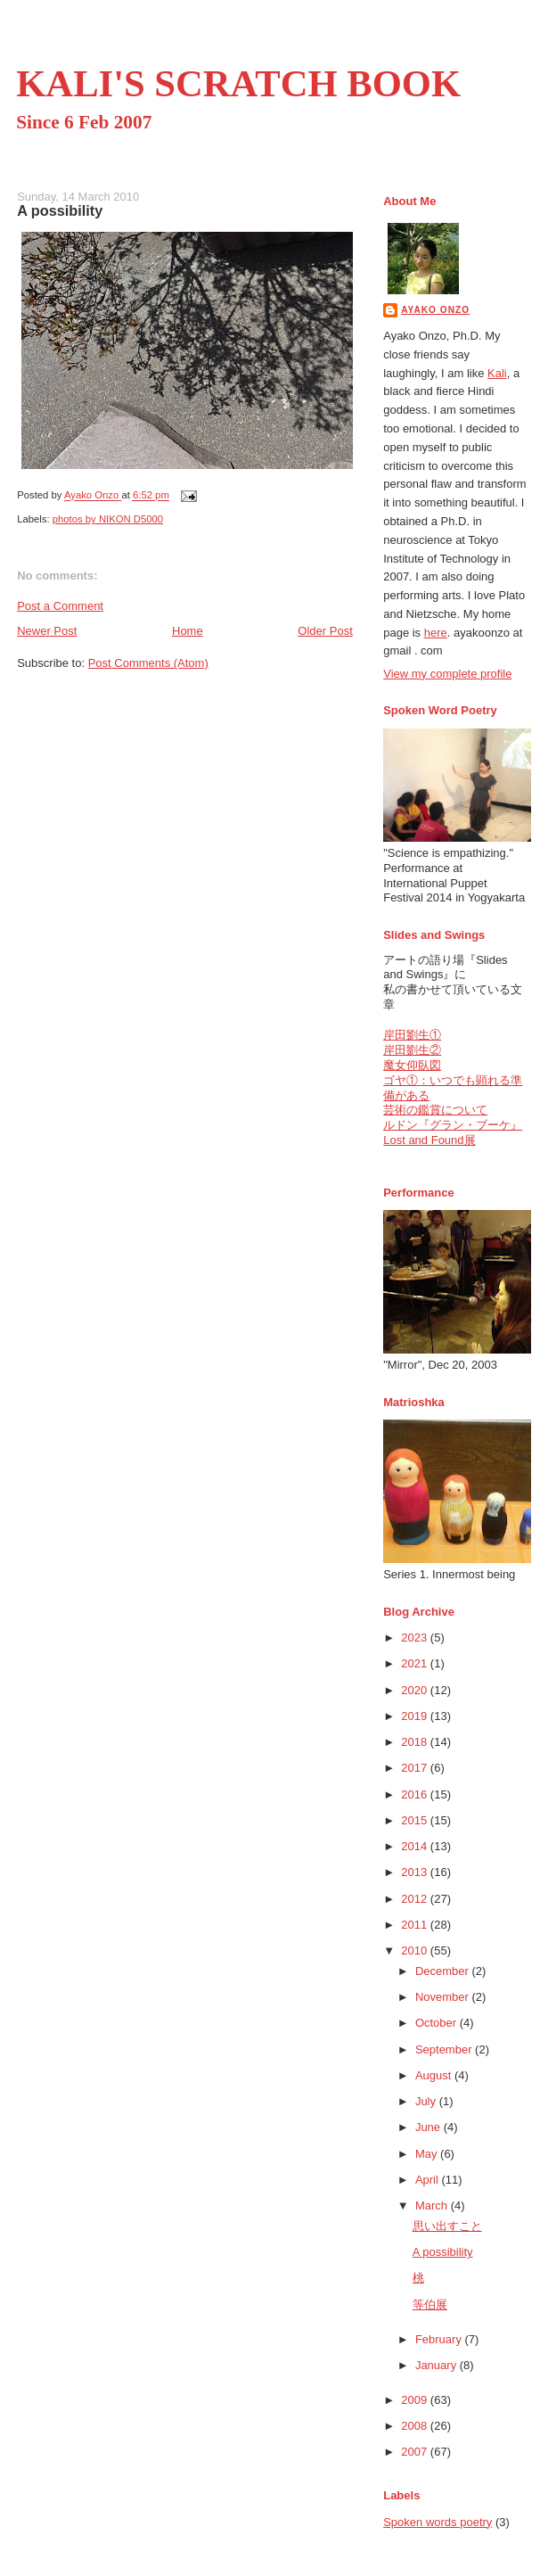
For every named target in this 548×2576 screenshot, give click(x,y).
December (443, 1971)
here (435, 632)
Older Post (325, 631)
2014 (415, 1846)
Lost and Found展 (429, 1140)
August (434, 2075)
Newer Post (47, 631)
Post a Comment (60, 606)
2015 (415, 1820)
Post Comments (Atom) (148, 663)
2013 (415, 1872)
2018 (415, 1742)
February (440, 2339)
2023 (415, 1637)
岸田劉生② (412, 1050)
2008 (415, 2425)
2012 (415, 1898)
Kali (497, 373)
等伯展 (430, 2304)
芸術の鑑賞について (435, 1109)
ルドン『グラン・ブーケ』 (452, 1125)
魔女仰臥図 (412, 1065)
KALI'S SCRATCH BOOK (238, 83)
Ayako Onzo (435, 310)
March (433, 2205)
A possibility (443, 2252)
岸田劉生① (412, 1034)
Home (187, 631)
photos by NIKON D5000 (108, 519)
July (427, 2101)
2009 (415, 2400)
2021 (415, 1663)
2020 (415, 1690)
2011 (415, 1924)
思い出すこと (447, 2226)
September (445, 2049)
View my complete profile (447, 673)
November (443, 1997)
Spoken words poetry (437, 2522)
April (428, 2179)
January (437, 2365)
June (429, 2127)
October (437, 2022)
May (427, 2153)
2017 (415, 1767)
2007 (415, 2451)
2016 (415, 1794)
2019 (415, 1716)
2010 (415, 1950)
